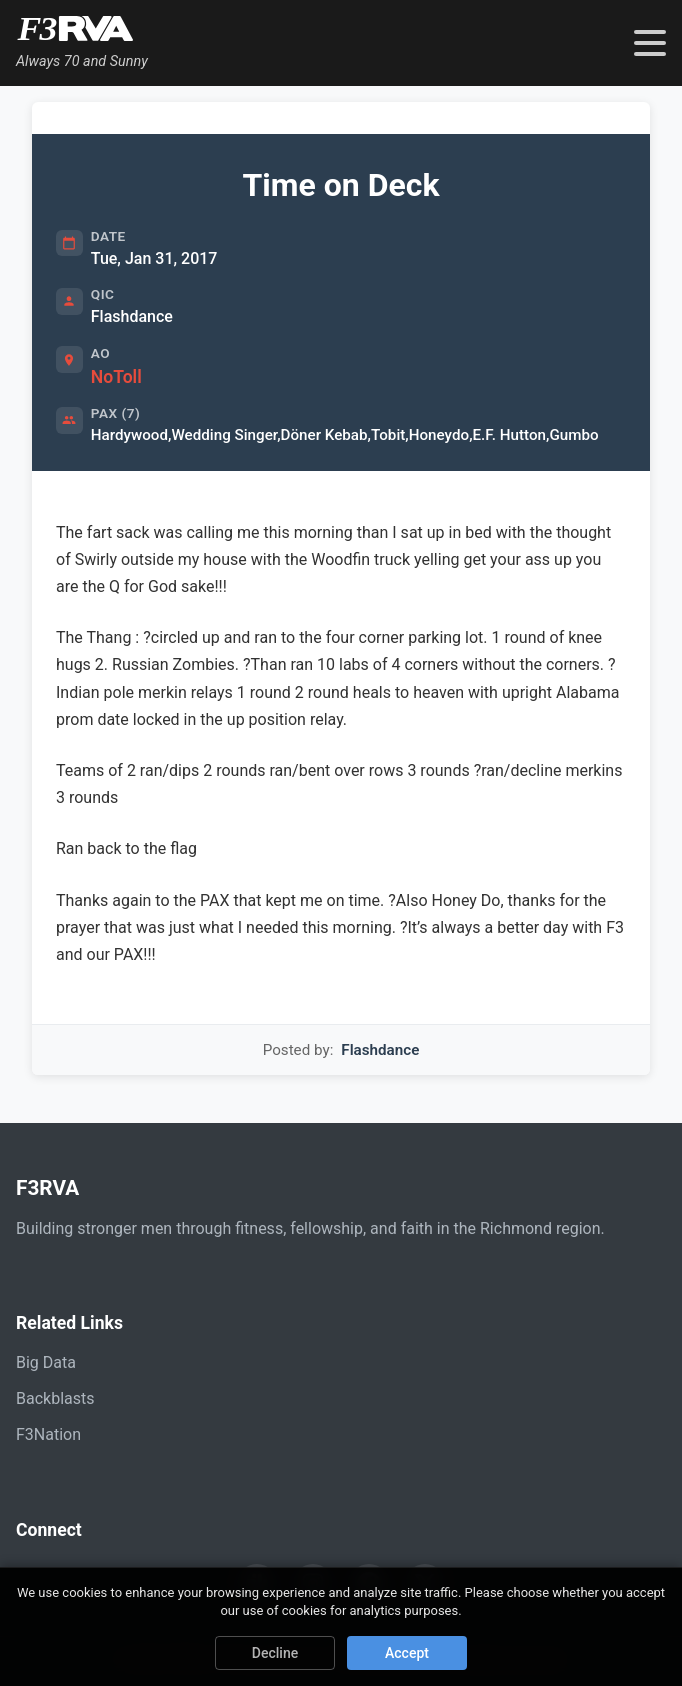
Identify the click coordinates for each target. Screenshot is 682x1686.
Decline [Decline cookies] (275, 1653)
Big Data (46, 1362)
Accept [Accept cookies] (407, 1653)
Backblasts (55, 1398)
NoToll (116, 377)
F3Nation (48, 1434)
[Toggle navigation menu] (650, 43)
